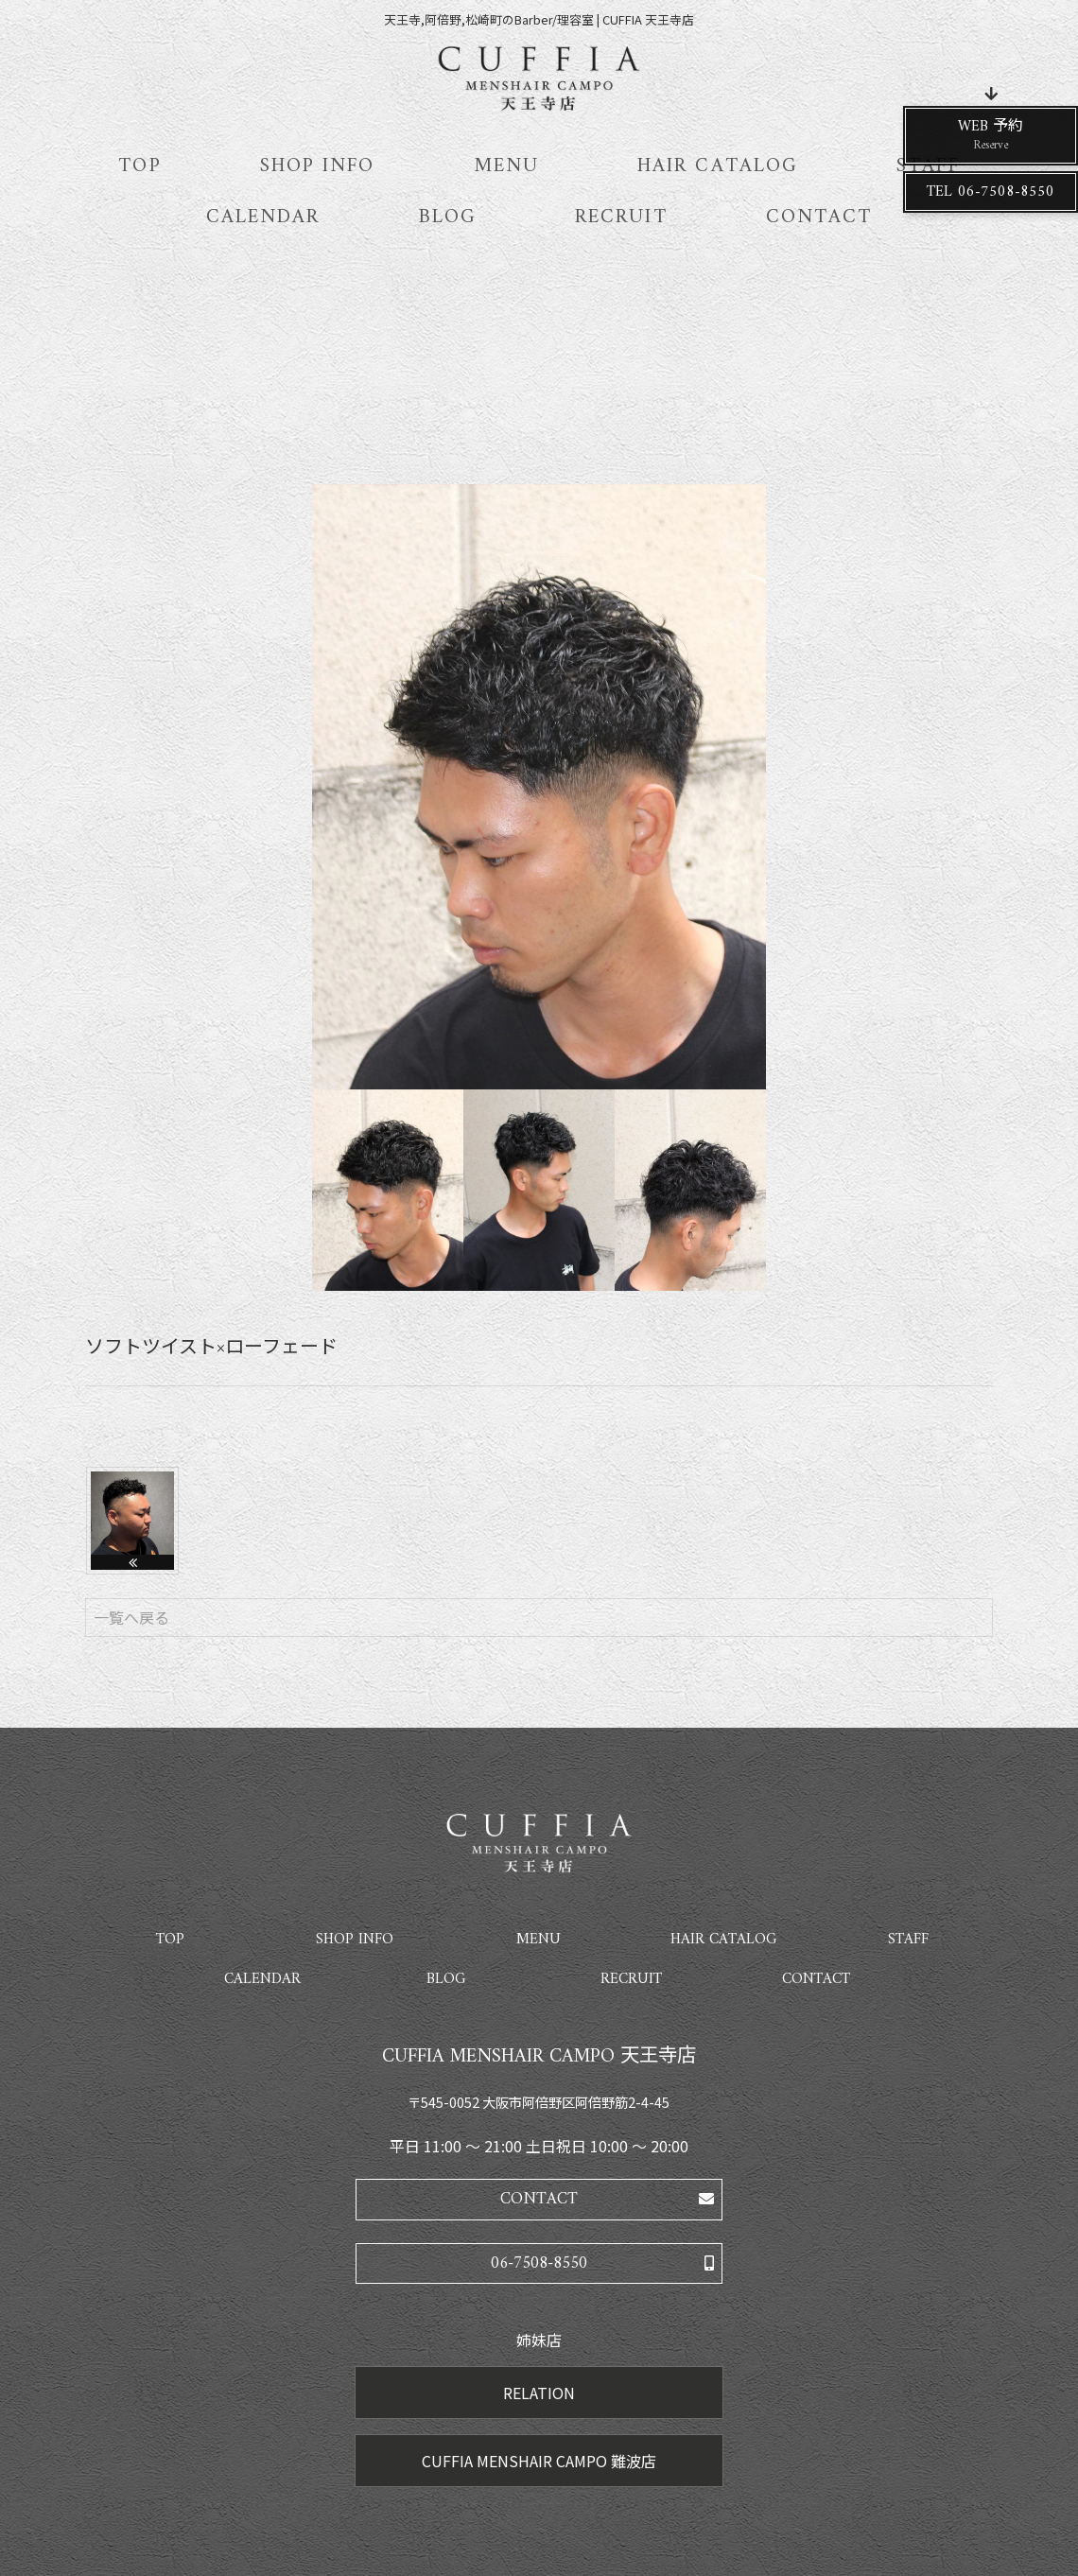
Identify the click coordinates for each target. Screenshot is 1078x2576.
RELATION (539, 2392)
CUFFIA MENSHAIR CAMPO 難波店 (539, 2460)
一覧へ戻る (131, 1617)
